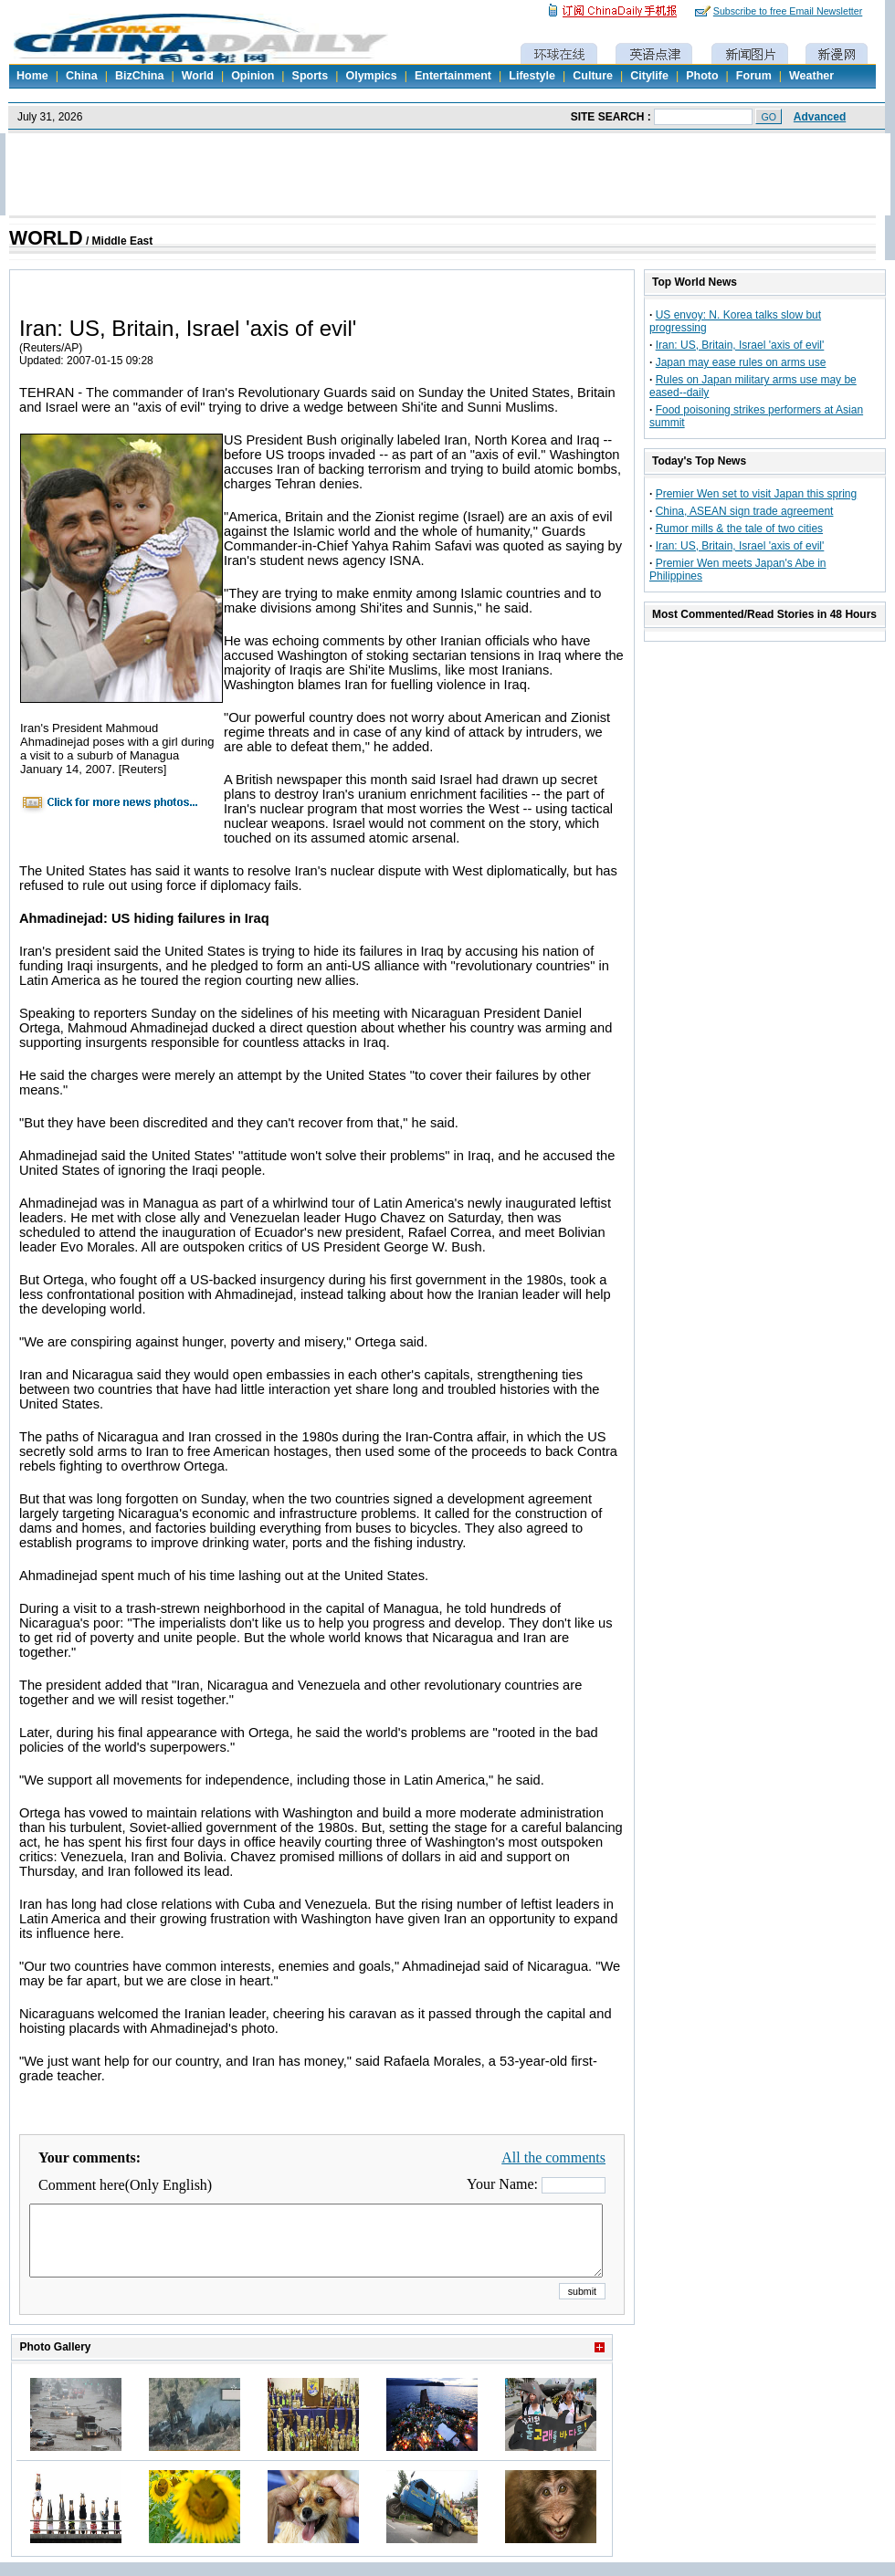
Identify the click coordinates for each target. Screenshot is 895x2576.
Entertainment (453, 75)
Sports (310, 75)
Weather (811, 75)
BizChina (139, 75)
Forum (754, 75)
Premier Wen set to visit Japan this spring (757, 493)
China (82, 75)
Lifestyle (532, 75)
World (198, 75)
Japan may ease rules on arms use (741, 362)
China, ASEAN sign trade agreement (745, 511)
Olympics (370, 75)
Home (32, 75)
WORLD (46, 238)
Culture (593, 75)
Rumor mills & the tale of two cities (739, 528)
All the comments (553, 2157)
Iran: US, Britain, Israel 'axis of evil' (740, 345)
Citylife (649, 75)
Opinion (252, 75)
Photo (702, 75)
